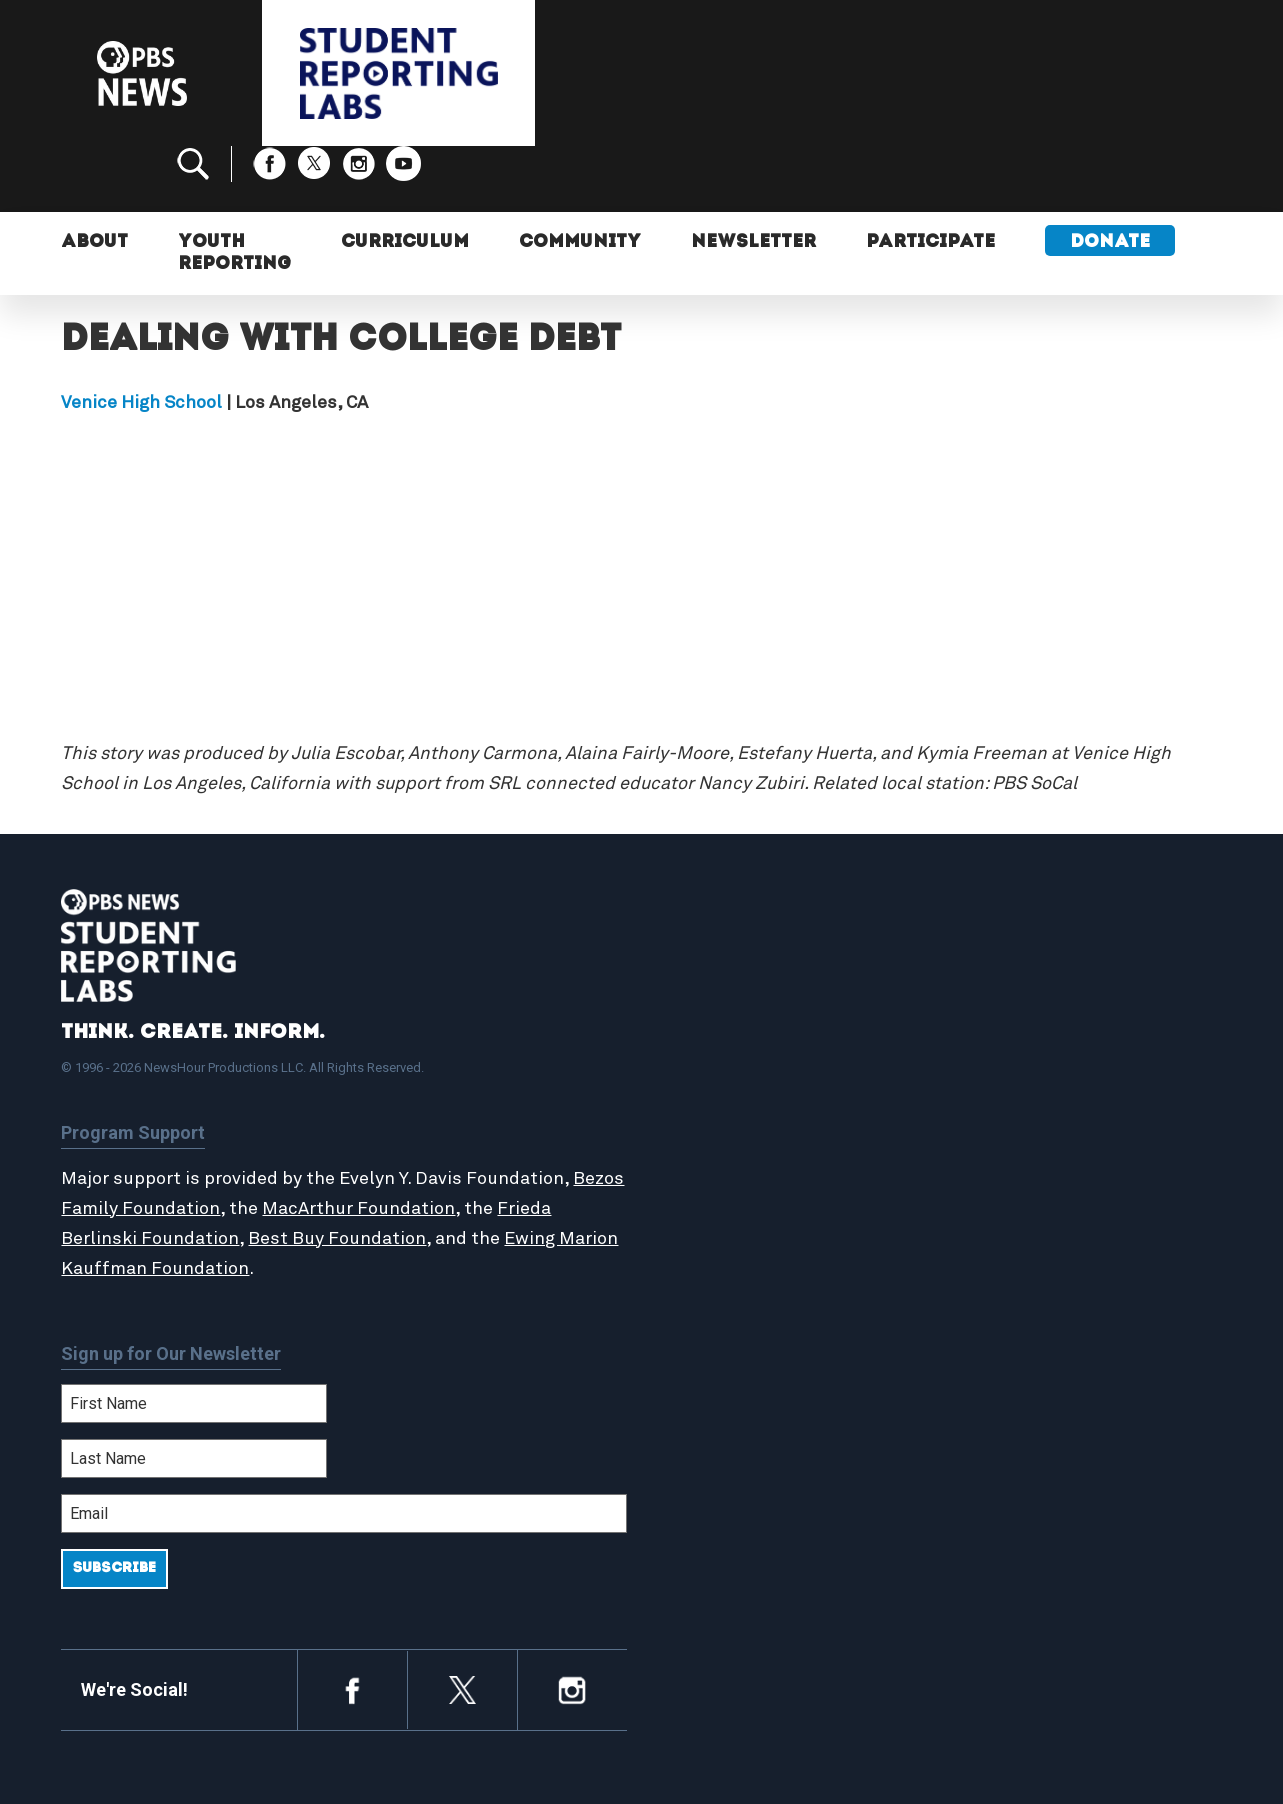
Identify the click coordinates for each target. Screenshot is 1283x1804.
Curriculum (405, 177)
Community (580, 177)
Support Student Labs (1045, 1030)
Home (703, 1030)
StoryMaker (725, 1117)
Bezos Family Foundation (168, 1142)
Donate (1110, 177)
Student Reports (744, 1074)
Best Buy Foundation (337, 1172)
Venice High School (141, 337)
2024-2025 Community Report (1073, 1074)
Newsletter (753, 177)
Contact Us (1002, 1095)
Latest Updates (740, 1095)
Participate (930, 177)
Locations (718, 1138)
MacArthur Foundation (413, 1142)
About (94, 177)
